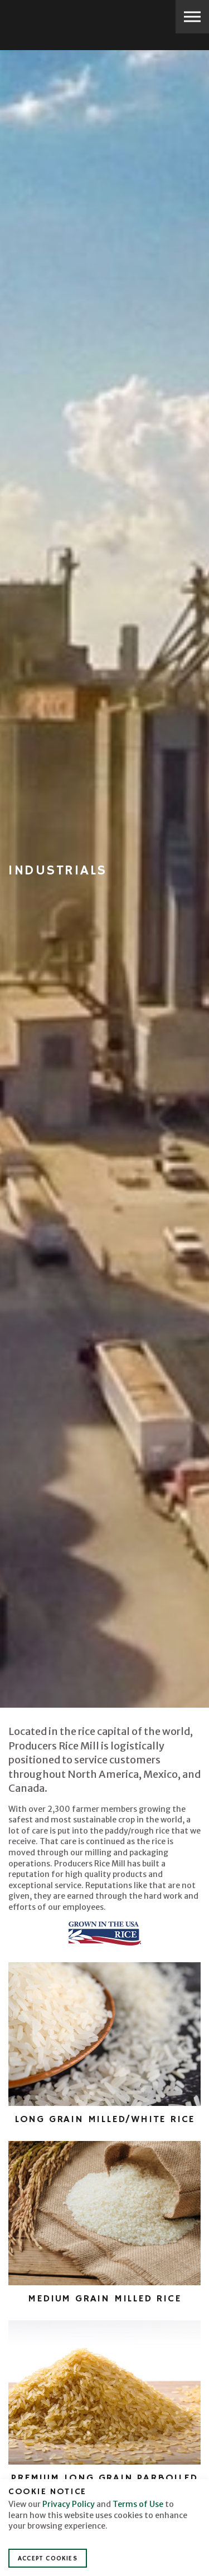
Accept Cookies (47, 2558)
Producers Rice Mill (47, 18)
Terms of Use (138, 2504)
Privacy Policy (68, 2504)
